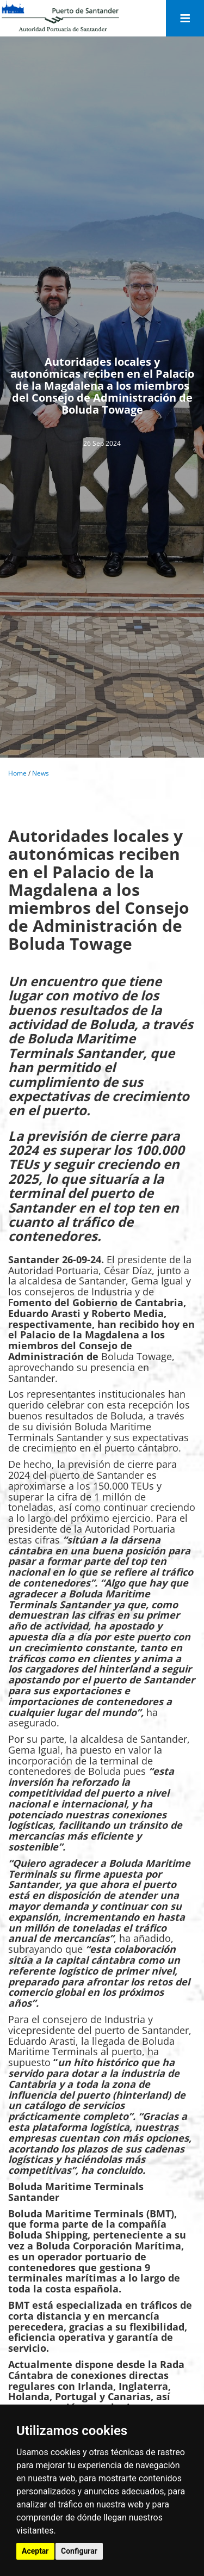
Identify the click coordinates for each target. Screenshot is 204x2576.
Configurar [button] (79, 2551)
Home (17, 773)
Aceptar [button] (35, 2551)
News (40, 773)
